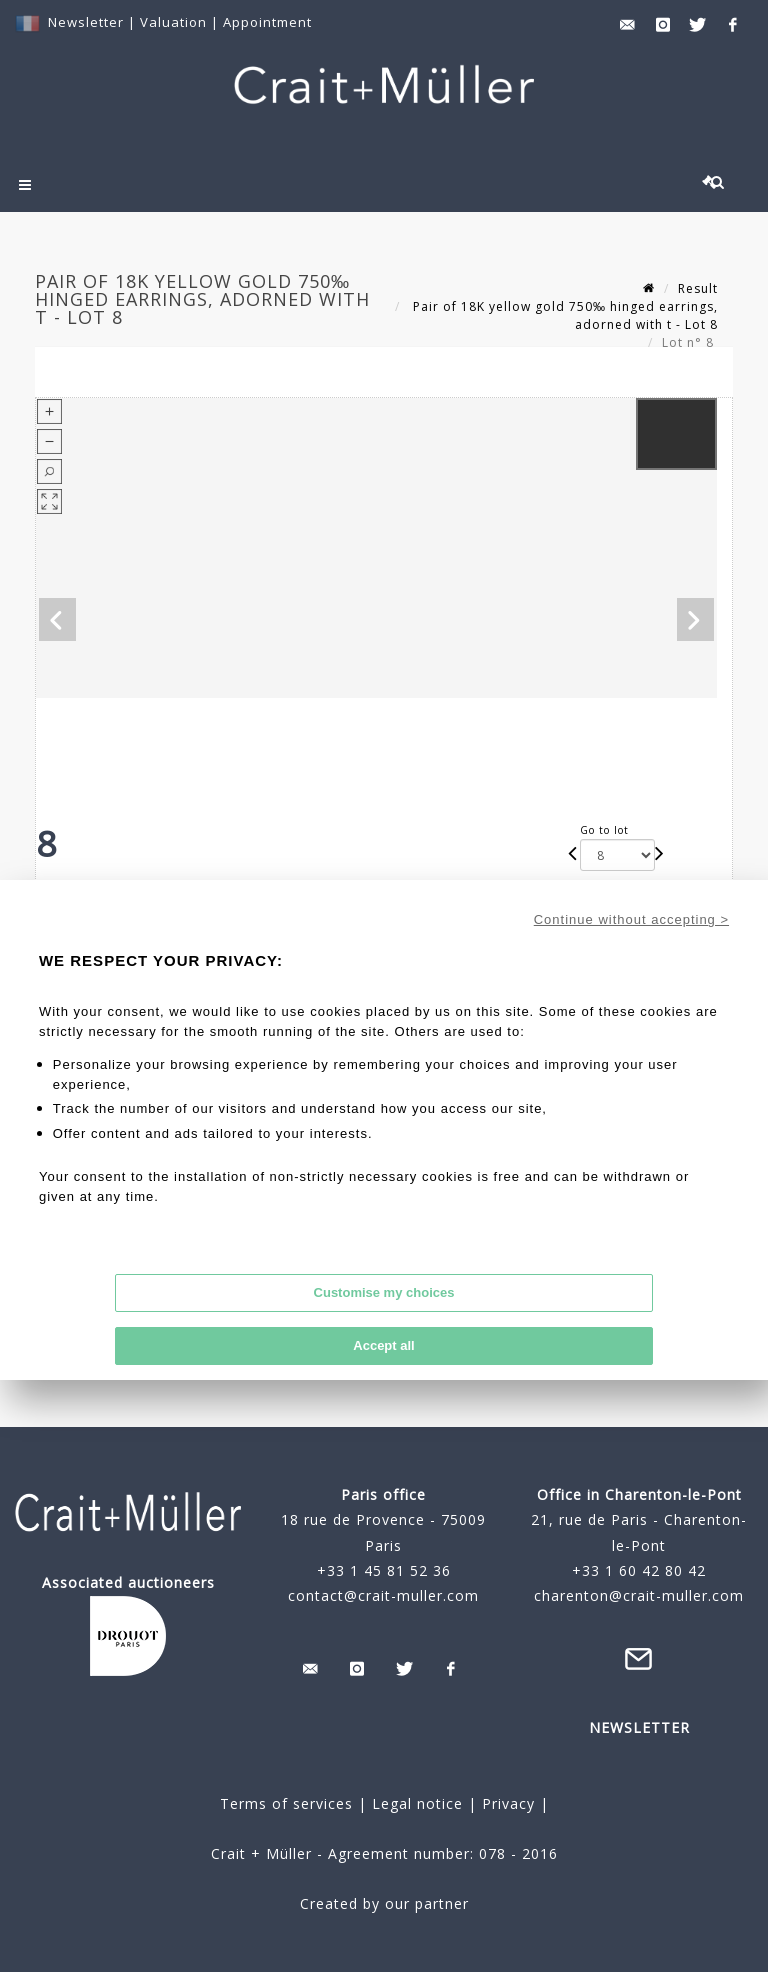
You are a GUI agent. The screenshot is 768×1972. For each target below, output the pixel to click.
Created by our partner (384, 1903)
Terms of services (286, 1803)
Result (698, 288)
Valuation (173, 22)
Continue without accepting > (631, 919)
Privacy (506, 1803)
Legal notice (417, 1803)
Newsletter (86, 22)
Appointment (267, 22)
